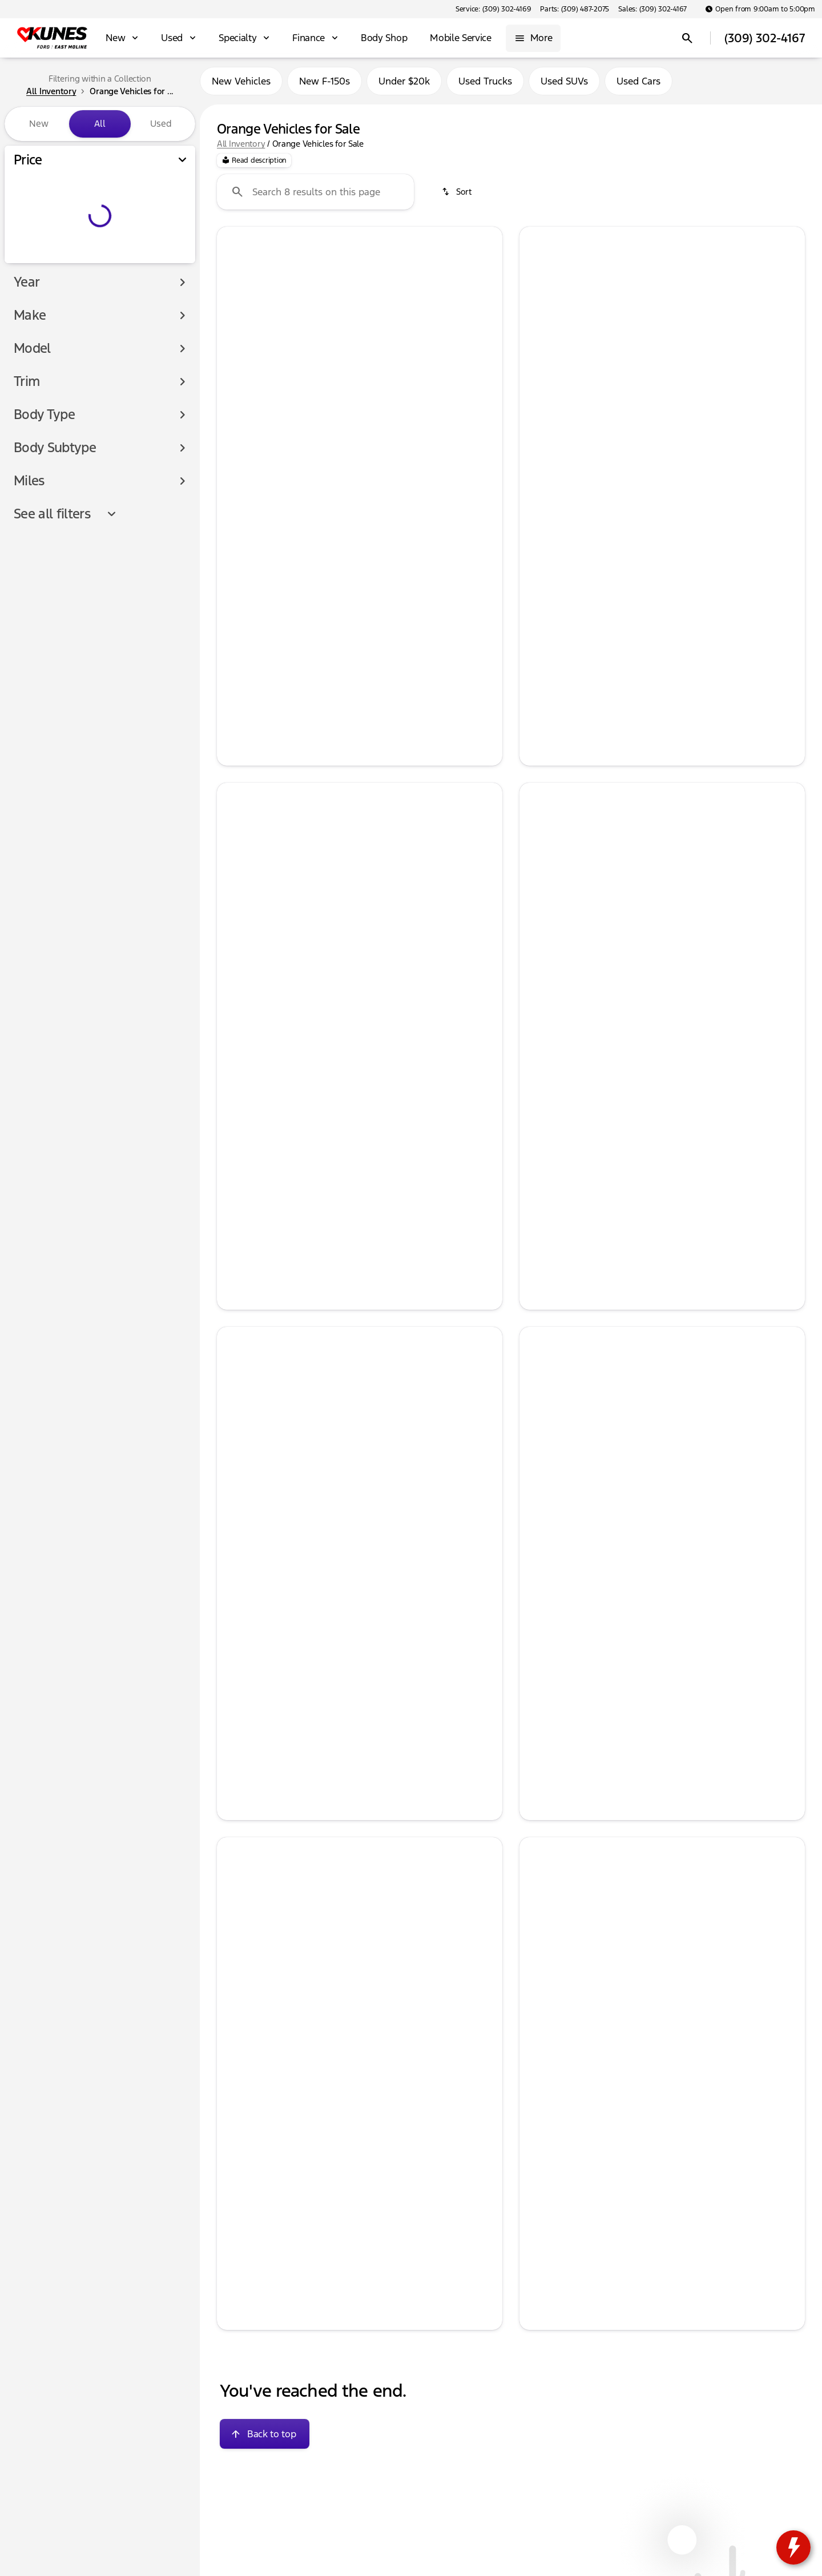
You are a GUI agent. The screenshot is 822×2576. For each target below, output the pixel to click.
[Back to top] (264, 2438)
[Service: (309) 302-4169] (493, 9)
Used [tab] (161, 124)
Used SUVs (564, 85)
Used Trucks (485, 85)
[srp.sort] (457, 196)
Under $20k (404, 85)
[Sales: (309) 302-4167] (652, 9)
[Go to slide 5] (392, 431)
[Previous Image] (234, 338)
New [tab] (39, 124)
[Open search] (687, 38)
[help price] (235, 590)
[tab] (292, 521)
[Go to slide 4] (375, 431)
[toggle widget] (793, 2547)
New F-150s (324, 85)
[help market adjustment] (235, 571)
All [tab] (100, 124)
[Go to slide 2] (341, 431)
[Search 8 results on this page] (315, 196)
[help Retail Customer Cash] (537, 583)
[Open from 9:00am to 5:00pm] (760, 9)
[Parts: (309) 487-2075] (574, 9)
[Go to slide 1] (324, 431)
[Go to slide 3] (358, 431)
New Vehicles (241, 85)
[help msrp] (235, 551)
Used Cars (638, 85)
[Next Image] (485, 338)
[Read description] (254, 165)
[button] (238, 338)
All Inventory (241, 147)
